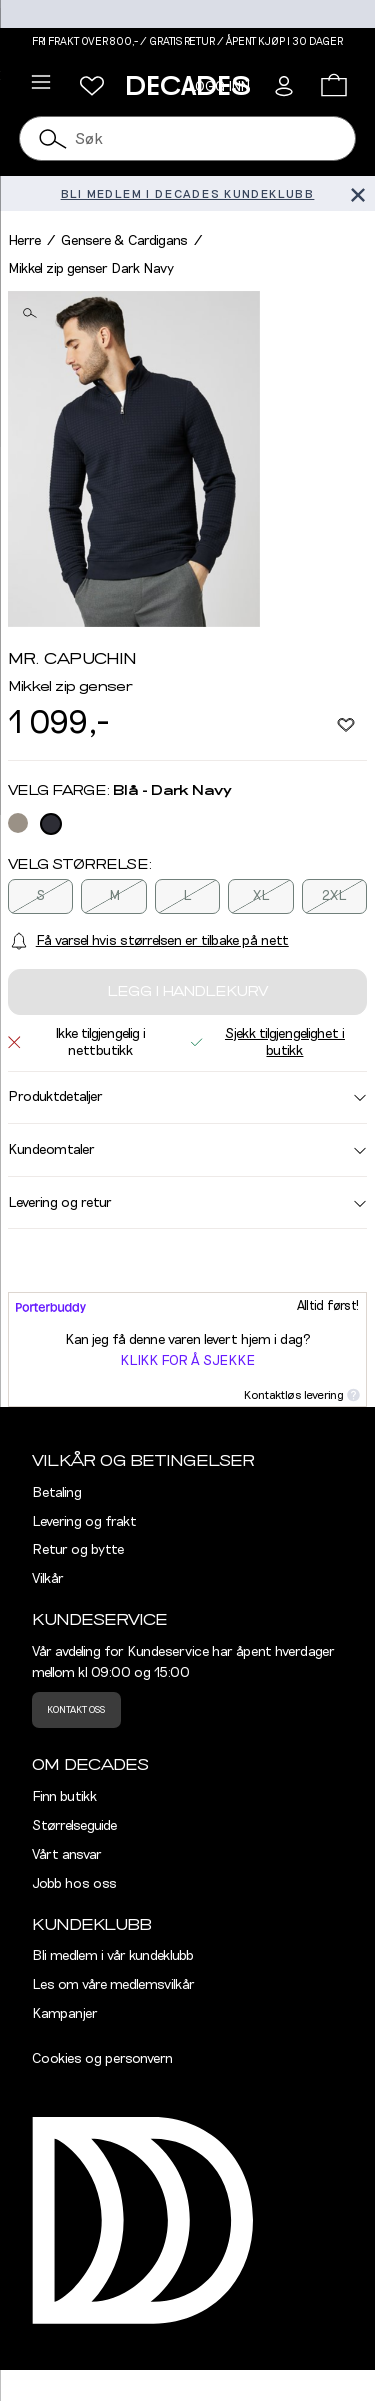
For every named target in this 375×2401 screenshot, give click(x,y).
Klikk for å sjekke (187, 1361)
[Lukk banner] (357, 193)
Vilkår (48, 1579)
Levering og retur (187, 1203)
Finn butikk (64, 1797)
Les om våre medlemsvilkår (113, 1985)
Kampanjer (65, 2014)
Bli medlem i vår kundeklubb (113, 1956)
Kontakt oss (76, 1710)
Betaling (57, 1493)
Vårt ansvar (67, 1855)
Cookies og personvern (102, 2059)
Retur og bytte (78, 1550)
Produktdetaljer (187, 1097)
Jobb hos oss (74, 1884)
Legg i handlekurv (187, 992)
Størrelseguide (74, 1826)
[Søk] (53, 138)
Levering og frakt (84, 1522)
